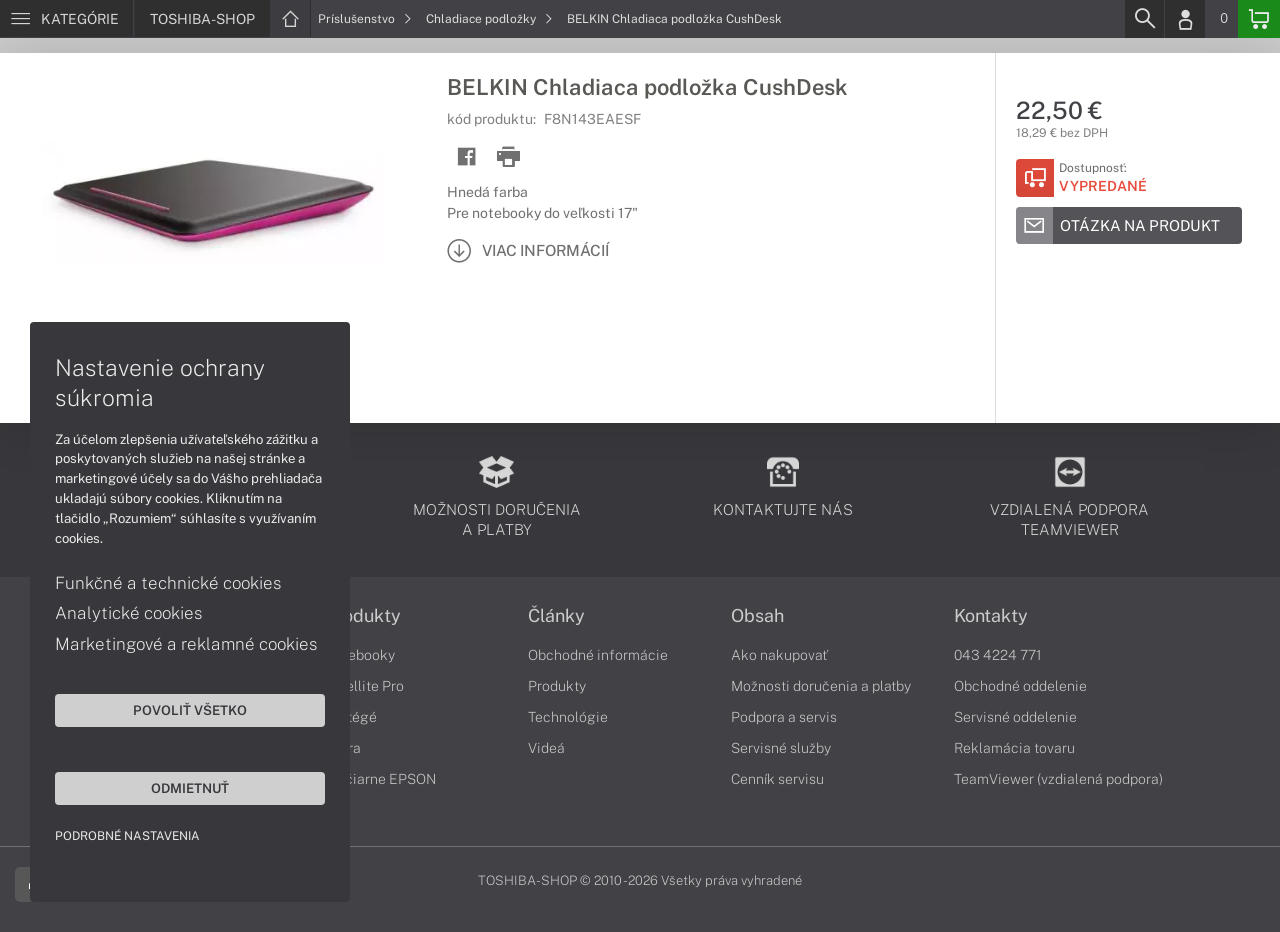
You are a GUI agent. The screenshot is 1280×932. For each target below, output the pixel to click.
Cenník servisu (777, 779)
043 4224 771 (998, 655)
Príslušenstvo (365, 19)
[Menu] (66, 19)
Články (556, 616)
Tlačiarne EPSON (380, 779)
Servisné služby (781, 748)
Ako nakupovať (779, 655)
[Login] (1185, 19)
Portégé (351, 717)
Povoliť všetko (190, 710)
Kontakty (991, 616)
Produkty (363, 616)
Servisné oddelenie (1015, 717)
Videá (546, 748)
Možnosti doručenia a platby (821, 686)
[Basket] (1259, 19)
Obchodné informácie (598, 655)
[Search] (1144, 19)
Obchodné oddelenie (1020, 686)
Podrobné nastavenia (127, 836)
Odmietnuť (190, 788)
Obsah (757, 616)
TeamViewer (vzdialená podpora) (1058, 779)
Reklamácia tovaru (1014, 748)
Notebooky (360, 655)
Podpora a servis (784, 717)
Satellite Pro (364, 686)
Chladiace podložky (489, 19)
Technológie (568, 717)
